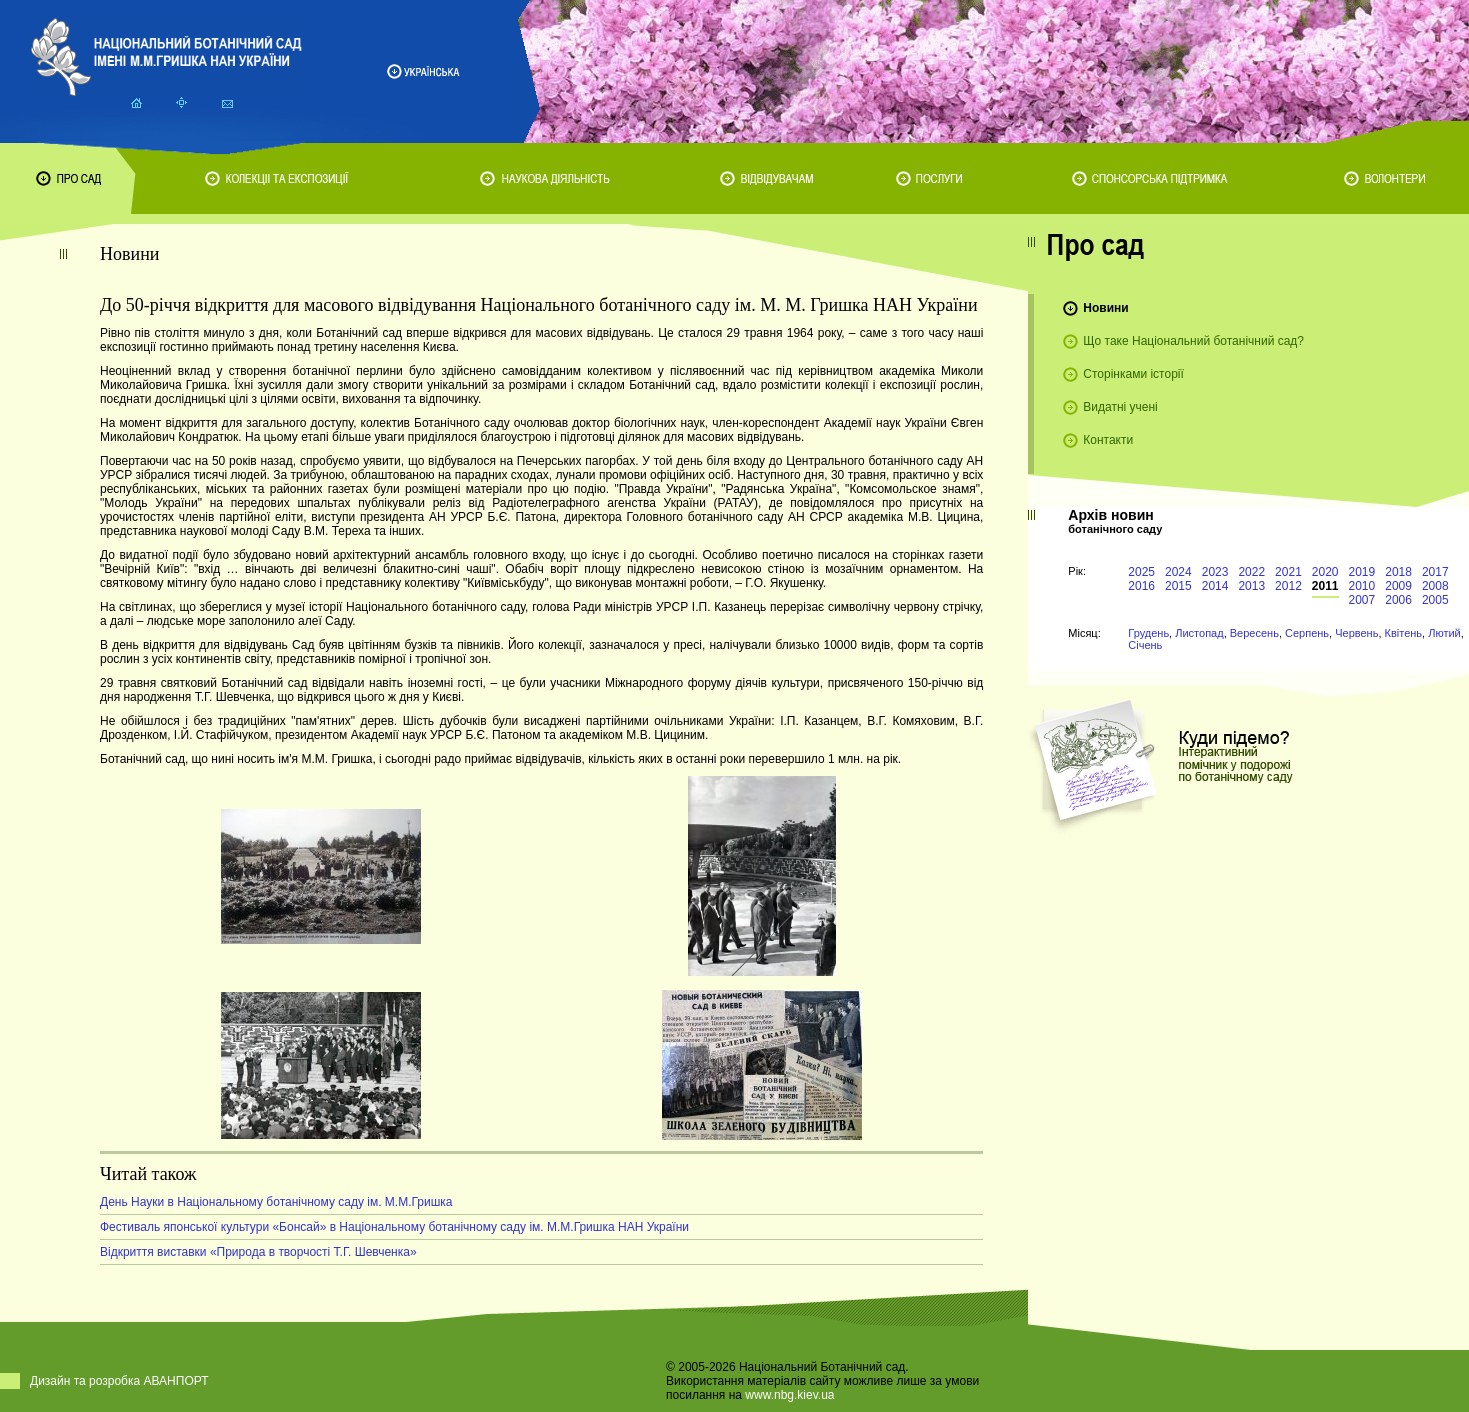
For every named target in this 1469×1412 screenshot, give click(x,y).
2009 (1398, 586)
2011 (1325, 586)
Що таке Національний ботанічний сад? (1193, 341)
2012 (1288, 586)
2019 (1362, 572)
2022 (1251, 572)
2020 (1325, 572)
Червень (1356, 633)
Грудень (1148, 633)
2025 (1141, 572)
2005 (1435, 600)
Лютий (1444, 633)
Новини (1105, 308)
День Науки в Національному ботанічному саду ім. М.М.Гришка (276, 1202)
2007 (1362, 600)
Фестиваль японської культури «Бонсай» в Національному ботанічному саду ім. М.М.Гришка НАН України (394, 1227)
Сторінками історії (1133, 374)
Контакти (1108, 440)
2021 (1288, 572)
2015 (1178, 586)
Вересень (1254, 633)
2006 (1398, 600)
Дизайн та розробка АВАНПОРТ (119, 1381)
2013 (1251, 586)
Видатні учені (1120, 407)
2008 (1435, 586)
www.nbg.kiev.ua (789, 1395)
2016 (1141, 586)
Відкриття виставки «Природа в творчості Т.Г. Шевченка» (258, 1252)
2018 (1398, 572)
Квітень (1404, 633)
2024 (1178, 572)
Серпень (1307, 633)
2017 (1435, 572)
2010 (1362, 586)
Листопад (1199, 633)
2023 (1215, 572)
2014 (1215, 586)
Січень (1145, 645)
